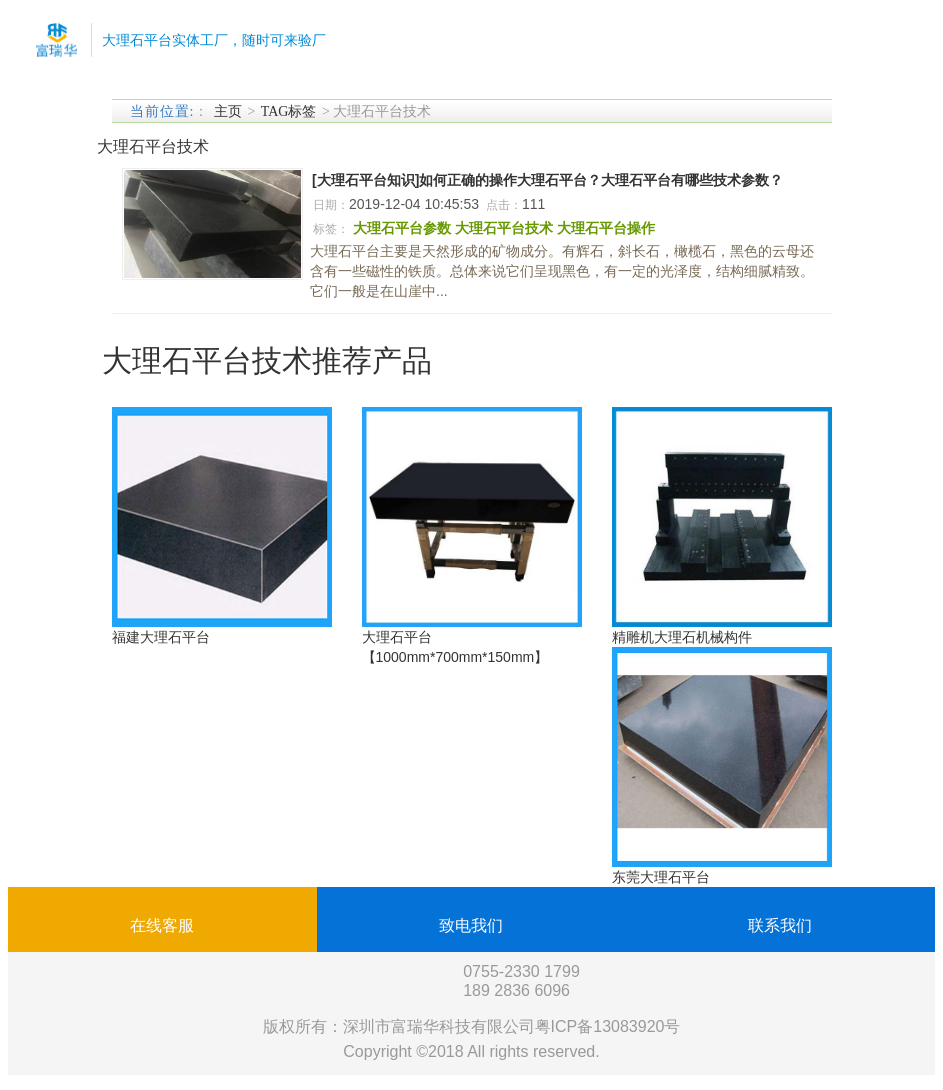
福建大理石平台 (161, 637)
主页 (228, 111)
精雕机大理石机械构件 (682, 637)
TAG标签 (289, 111)
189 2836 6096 (516, 990)
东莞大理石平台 (661, 877)
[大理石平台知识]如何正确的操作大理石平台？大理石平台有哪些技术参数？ (547, 180)
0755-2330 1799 (521, 971)
